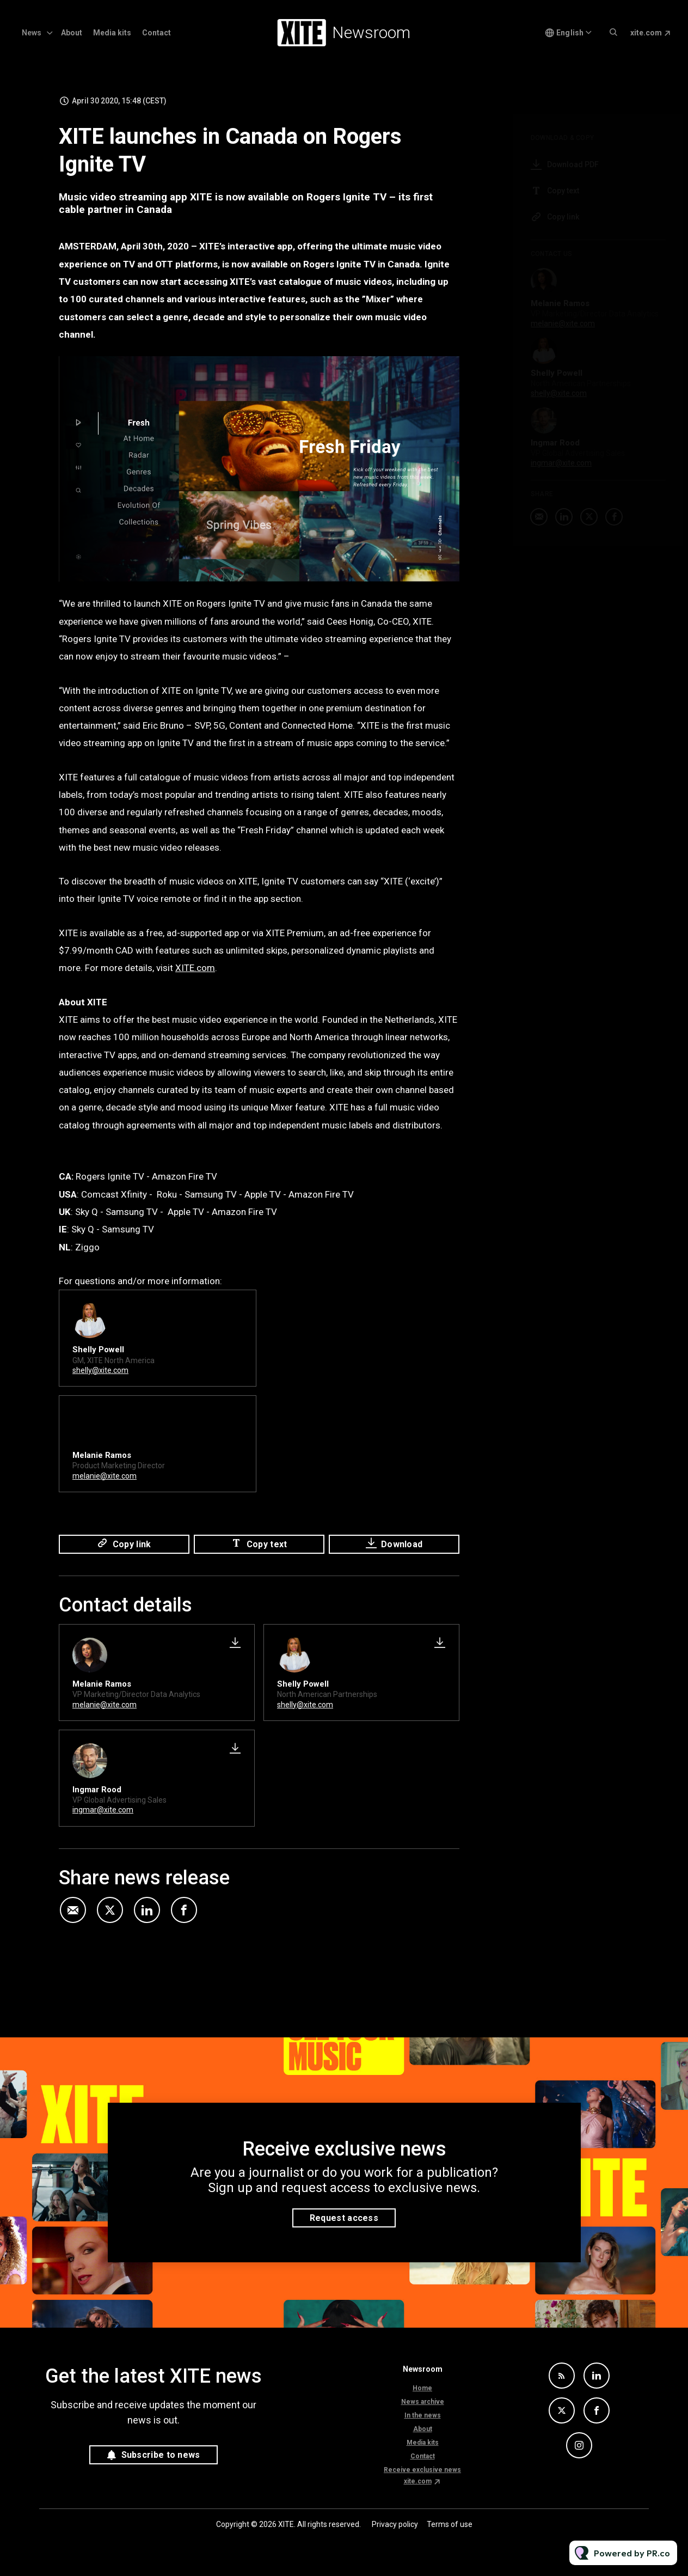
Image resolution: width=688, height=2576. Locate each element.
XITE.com (195, 970)
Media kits (112, 32)
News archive (422, 2402)
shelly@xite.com (100, 1372)
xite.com (646, 32)
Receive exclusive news (422, 2470)
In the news (422, 2415)
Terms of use (449, 2524)
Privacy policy (395, 2524)
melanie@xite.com (104, 1478)
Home (422, 2388)
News (31, 32)
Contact (156, 32)
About (71, 32)
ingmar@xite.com (102, 1809)
